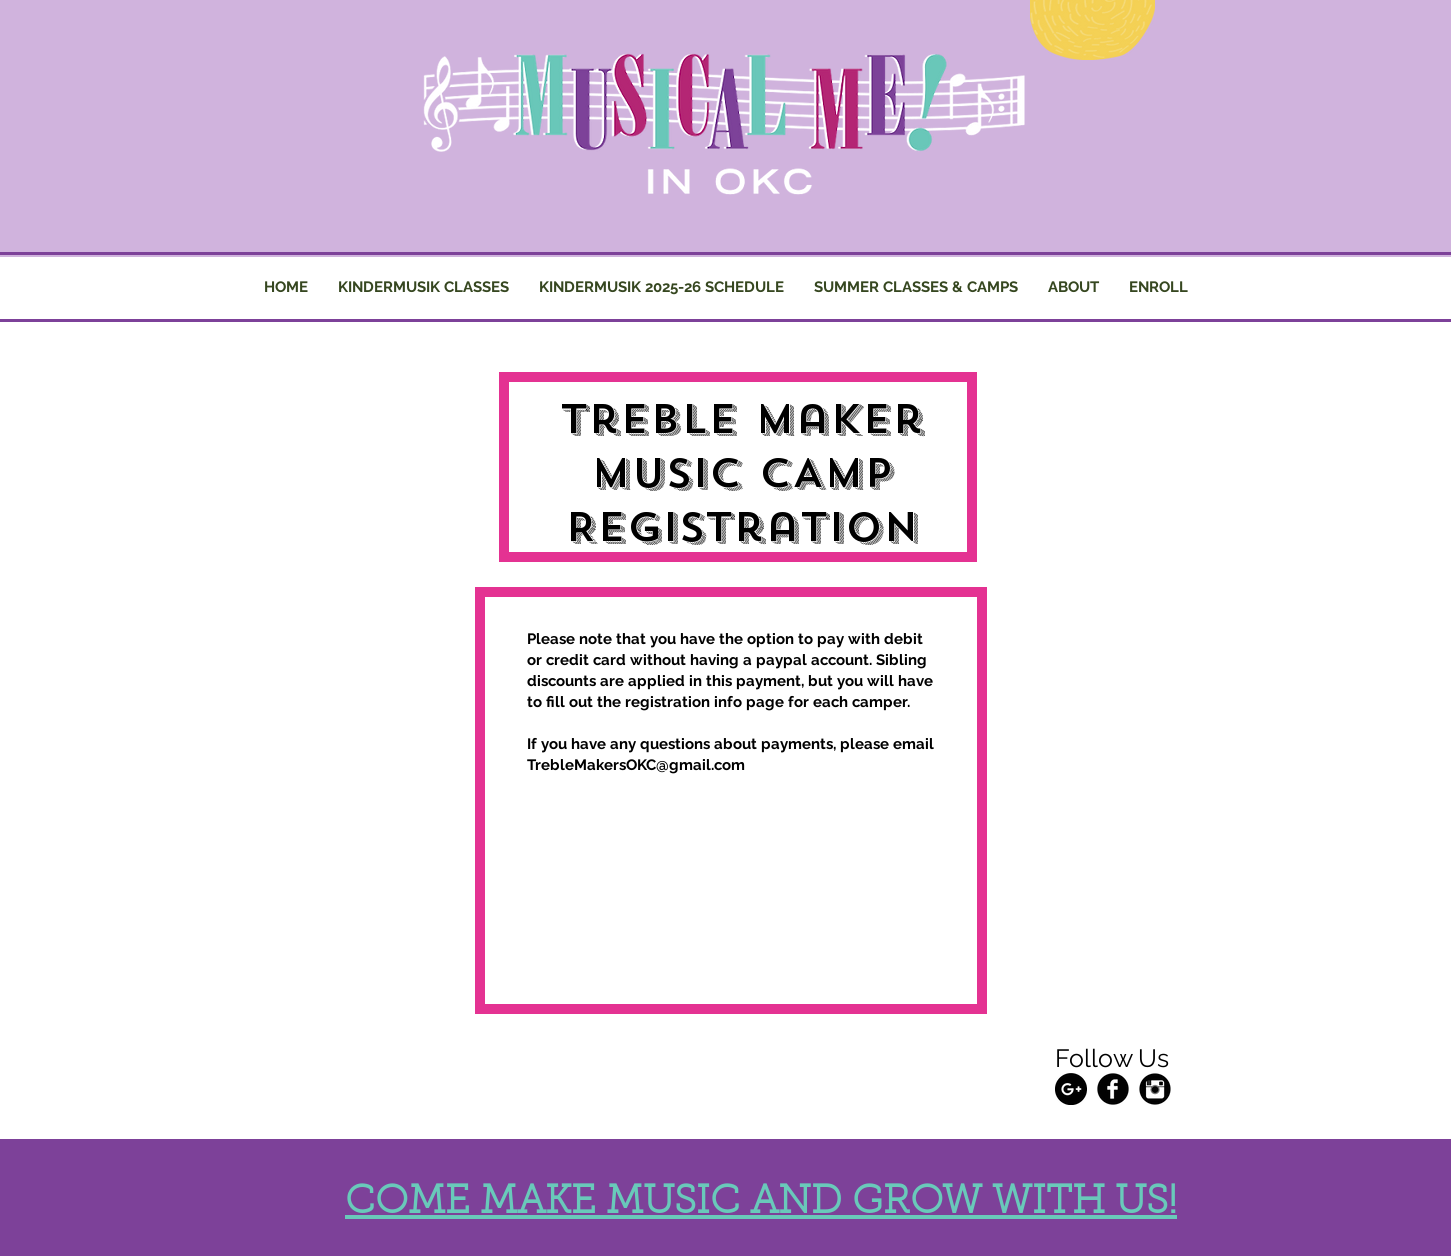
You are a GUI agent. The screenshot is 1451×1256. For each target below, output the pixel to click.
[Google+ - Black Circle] (1071, 1089)
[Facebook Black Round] (1113, 1089)
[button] (916, 287)
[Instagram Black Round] (1155, 1089)
